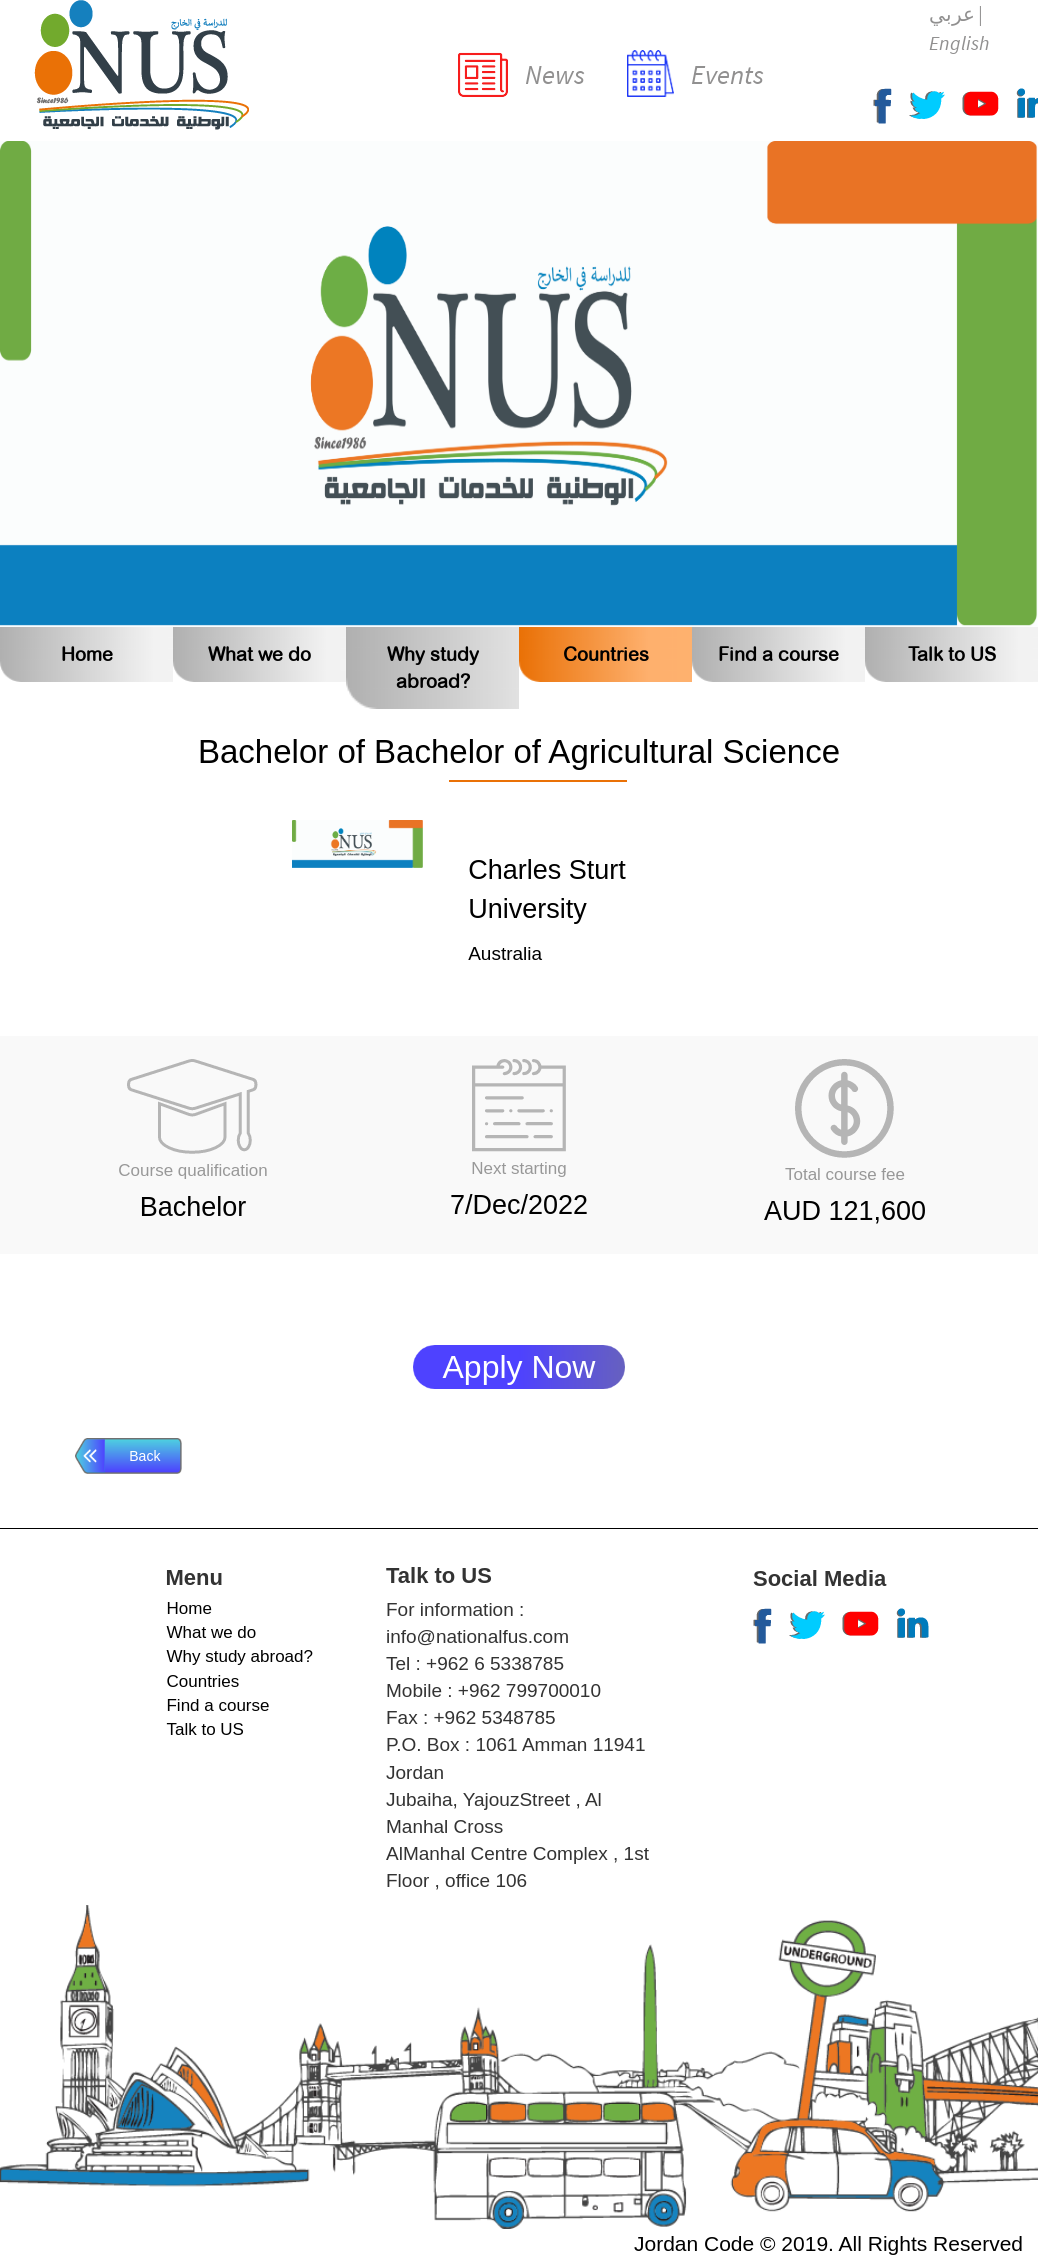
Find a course (778, 654)
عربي (952, 13)
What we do (259, 654)
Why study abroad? (239, 1656)
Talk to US (952, 654)
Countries (606, 654)
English (959, 42)
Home (87, 654)
